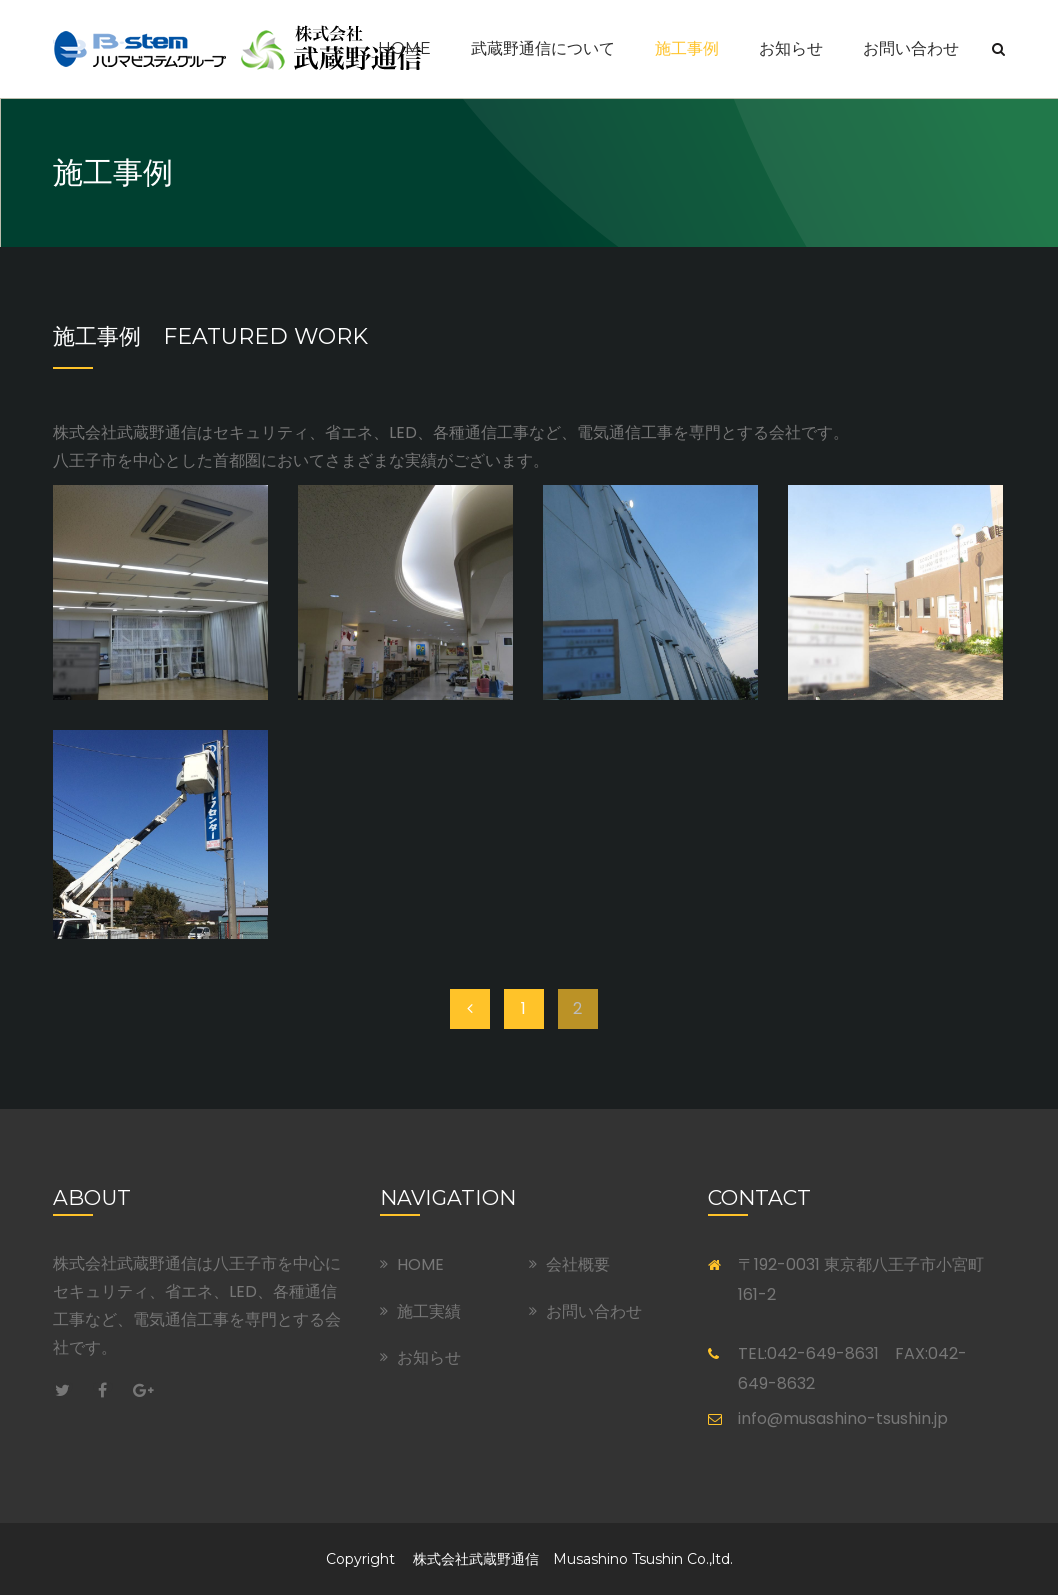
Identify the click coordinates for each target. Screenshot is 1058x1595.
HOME (420, 1264)
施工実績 (429, 1311)
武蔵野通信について (543, 48)
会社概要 (578, 1264)
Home (404, 48)
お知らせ (791, 48)
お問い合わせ (911, 48)
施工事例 (687, 48)
